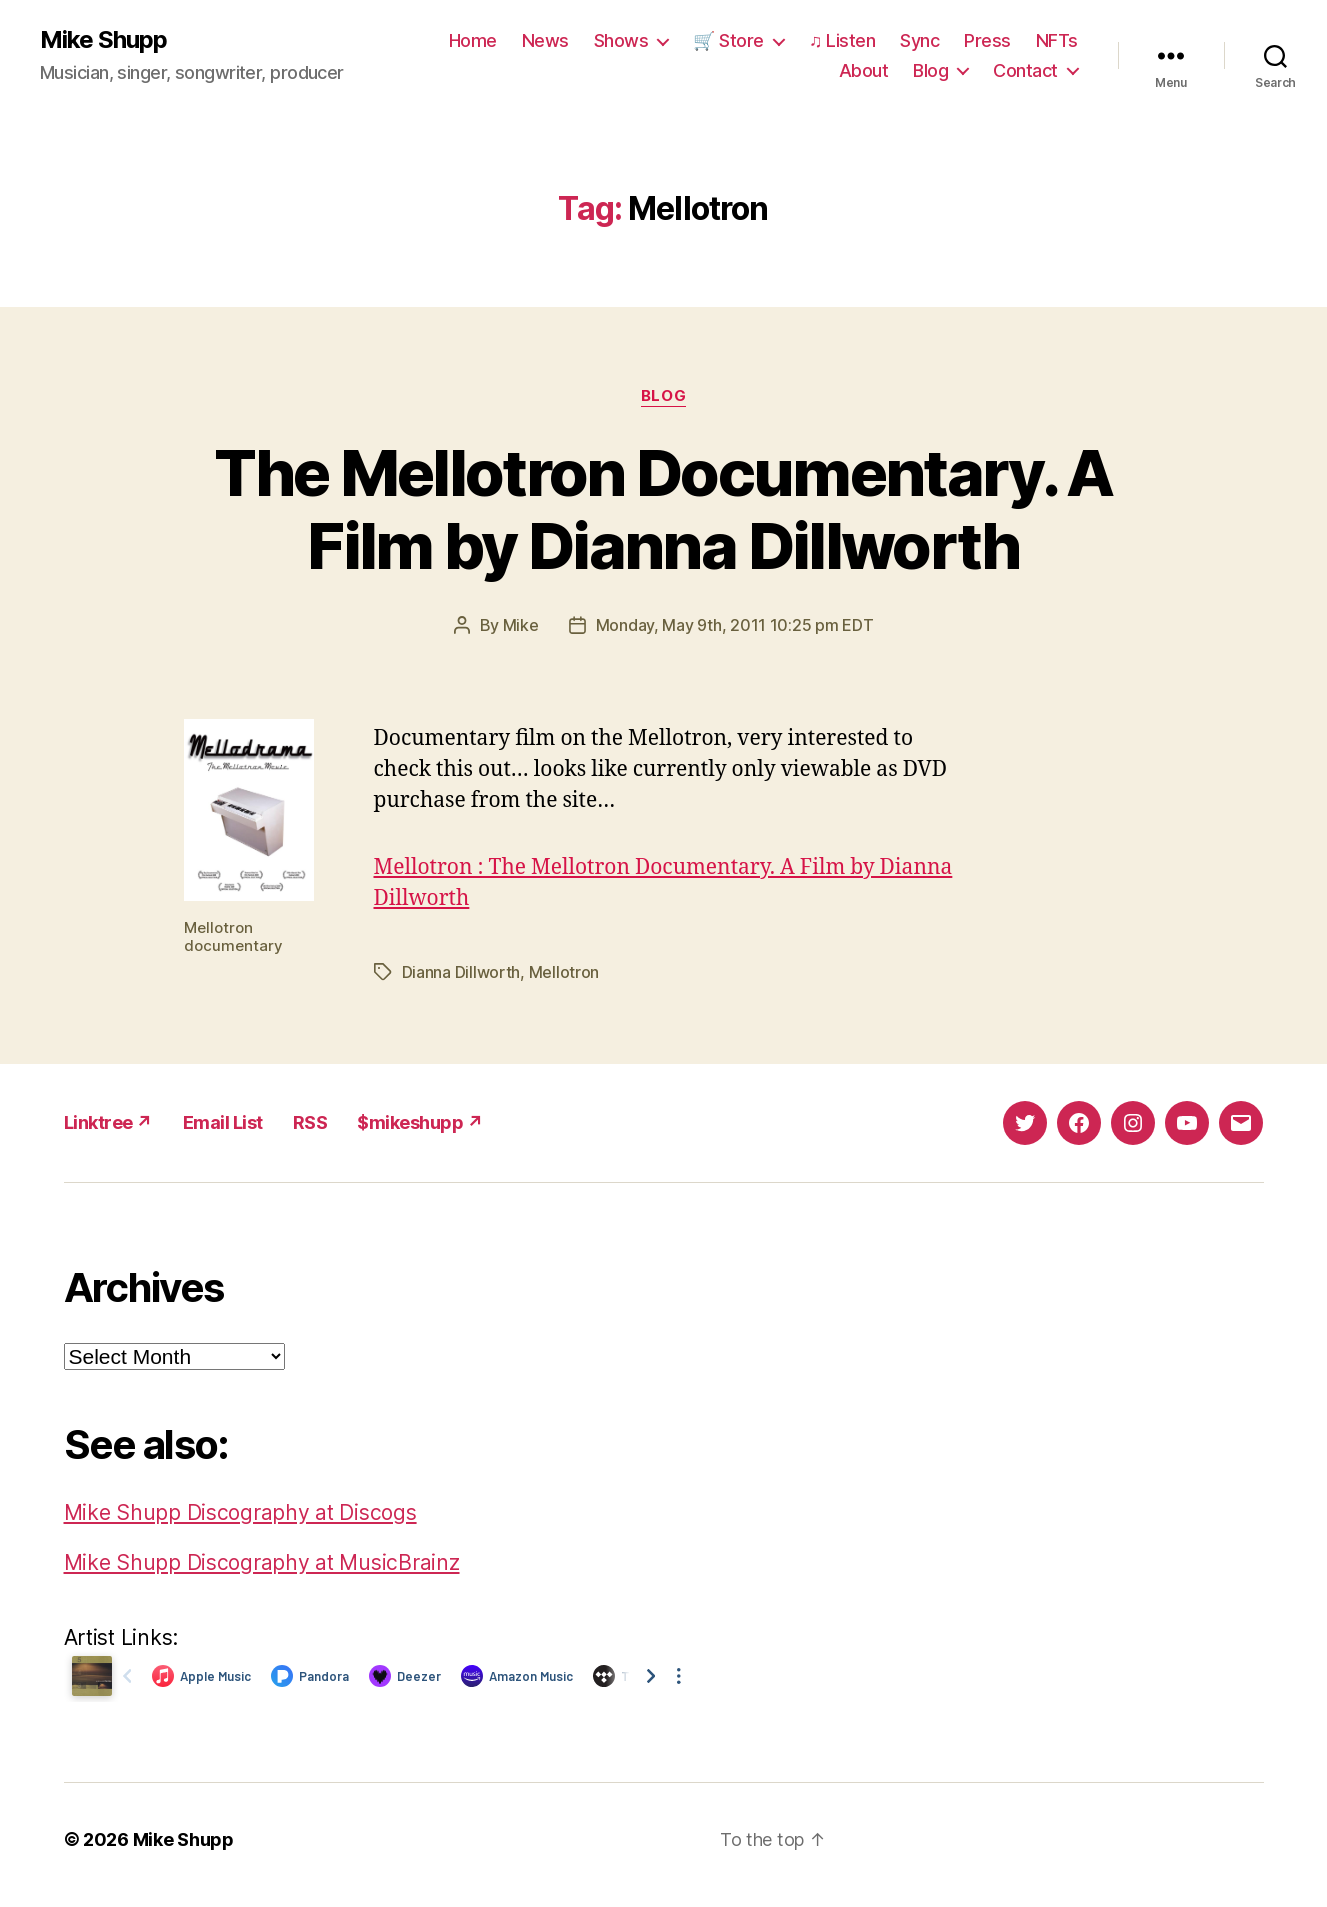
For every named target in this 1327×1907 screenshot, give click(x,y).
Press (987, 40)
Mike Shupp (103, 40)
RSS (310, 1122)
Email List (223, 1122)
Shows (621, 40)
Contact (1025, 70)
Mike (521, 625)
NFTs (1057, 40)
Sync (919, 40)
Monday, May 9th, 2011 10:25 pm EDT (735, 625)
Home (473, 40)
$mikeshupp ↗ (420, 1122)
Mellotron (564, 972)
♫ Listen (842, 40)
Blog (930, 70)
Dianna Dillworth (461, 972)
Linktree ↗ (108, 1122)
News (545, 40)
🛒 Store (728, 40)
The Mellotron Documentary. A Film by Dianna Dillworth (663, 509)
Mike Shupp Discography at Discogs (240, 1512)
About (864, 70)
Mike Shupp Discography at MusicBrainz (262, 1562)
